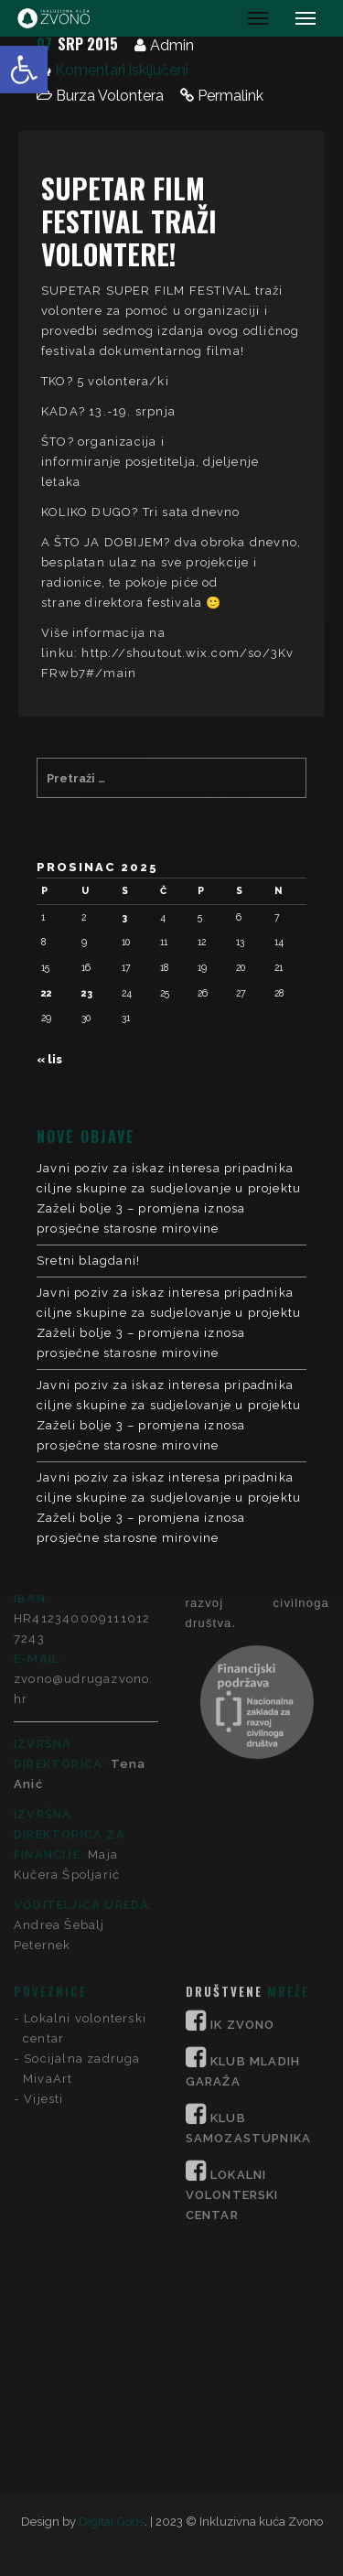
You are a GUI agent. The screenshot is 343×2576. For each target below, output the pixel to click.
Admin (172, 45)
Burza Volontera (110, 95)
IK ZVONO (242, 1788)
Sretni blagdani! (88, 1260)
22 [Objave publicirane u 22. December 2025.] (46, 992)
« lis (49, 1059)
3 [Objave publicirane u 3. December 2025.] (124, 916)
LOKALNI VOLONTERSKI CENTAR (232, 1959)
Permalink (230, 95)
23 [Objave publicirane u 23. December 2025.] (86, 992)
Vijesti (43, 1863)
